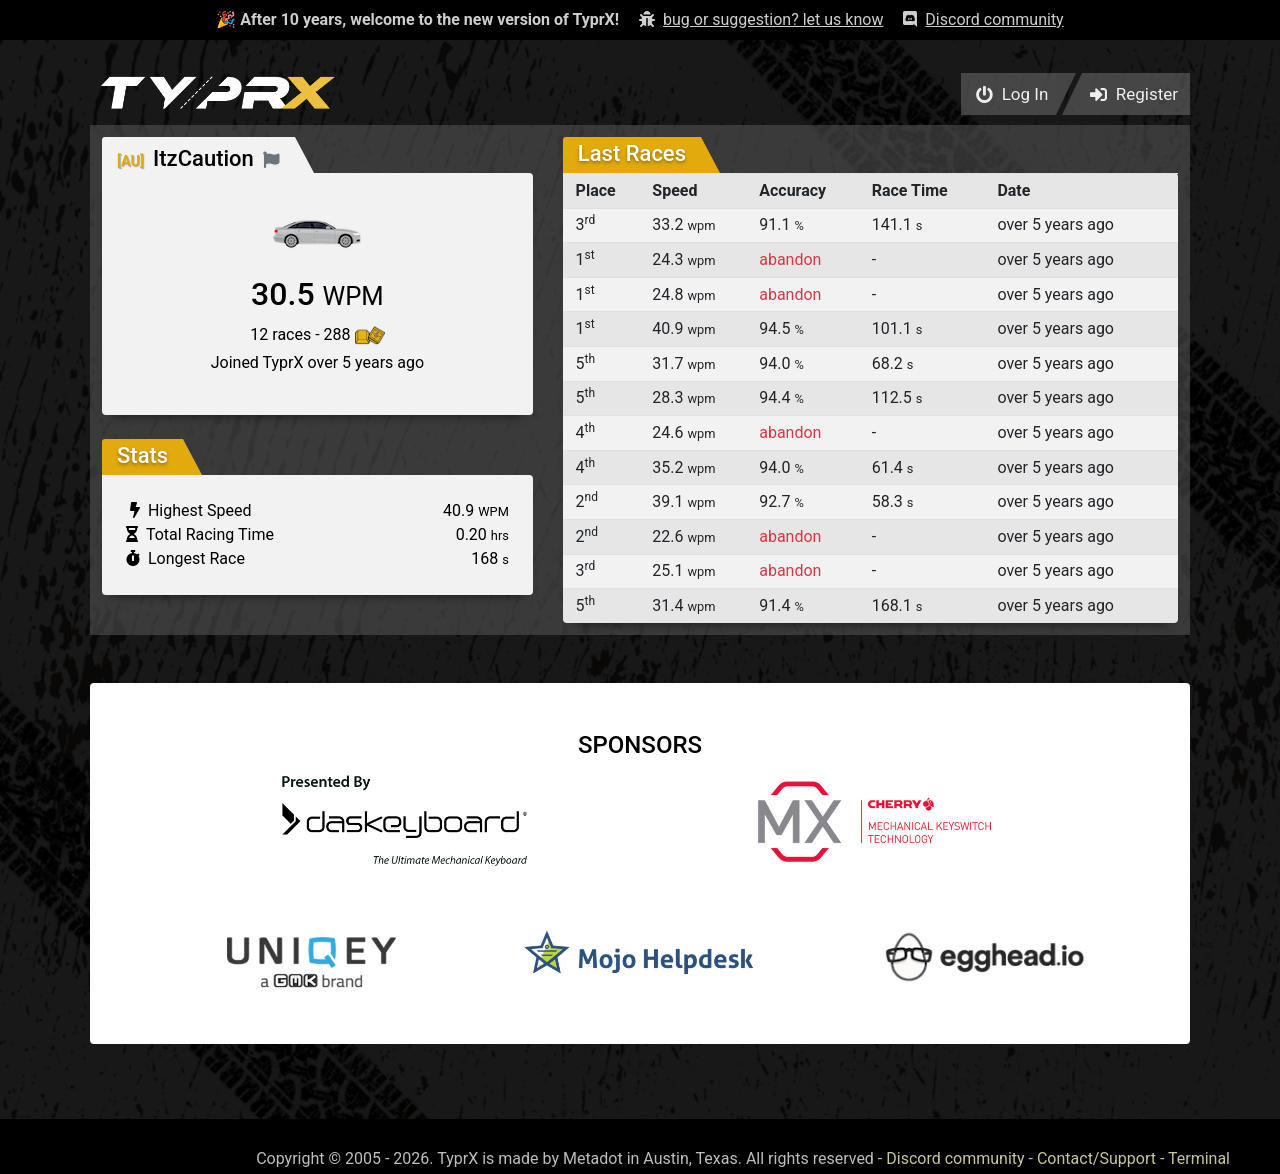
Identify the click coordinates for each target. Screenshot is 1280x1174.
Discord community (955, 1158)
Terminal (1199, 1158)
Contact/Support (1096, 1158)
